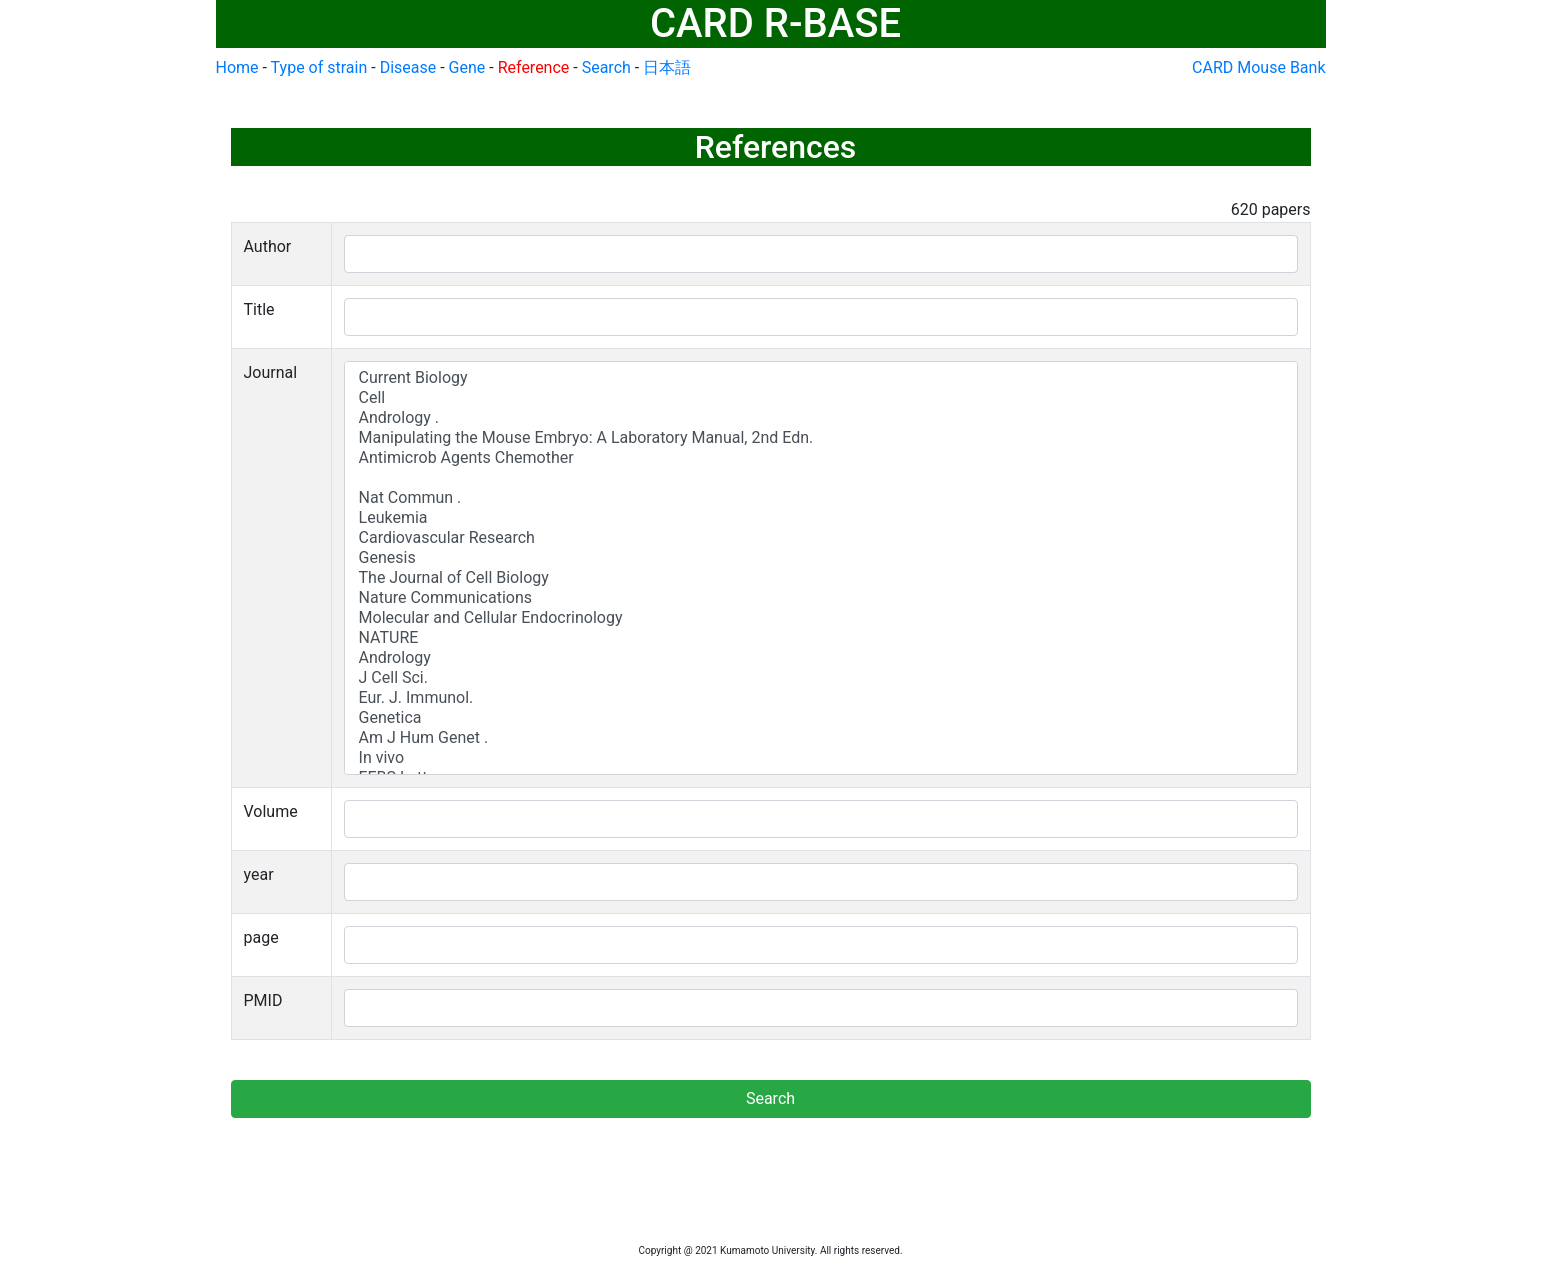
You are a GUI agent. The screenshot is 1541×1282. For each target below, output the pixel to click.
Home (237, 67)
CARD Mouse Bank (1258, 67)
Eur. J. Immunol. (821, 698)
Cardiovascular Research (821, 538)
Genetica (821, 718)
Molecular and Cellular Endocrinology (821, 618)
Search (606, 67)
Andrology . (821, 418)
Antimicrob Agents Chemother (821, 458)
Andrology (821, 658)
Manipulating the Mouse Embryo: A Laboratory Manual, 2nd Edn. (821, 438)
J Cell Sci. (821, 678)
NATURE (821, 638)
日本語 (667, 67)
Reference (534, 67)
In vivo (821, 758)
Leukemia (821, 518)
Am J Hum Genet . (821, 738)
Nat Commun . (821, 498)
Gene (467, 67)
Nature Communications (821, 598)
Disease (408, 67)
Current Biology (821, 378)
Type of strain (319, 67)
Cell (821, 398)
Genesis (821, 558)
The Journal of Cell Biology (821, 578)
